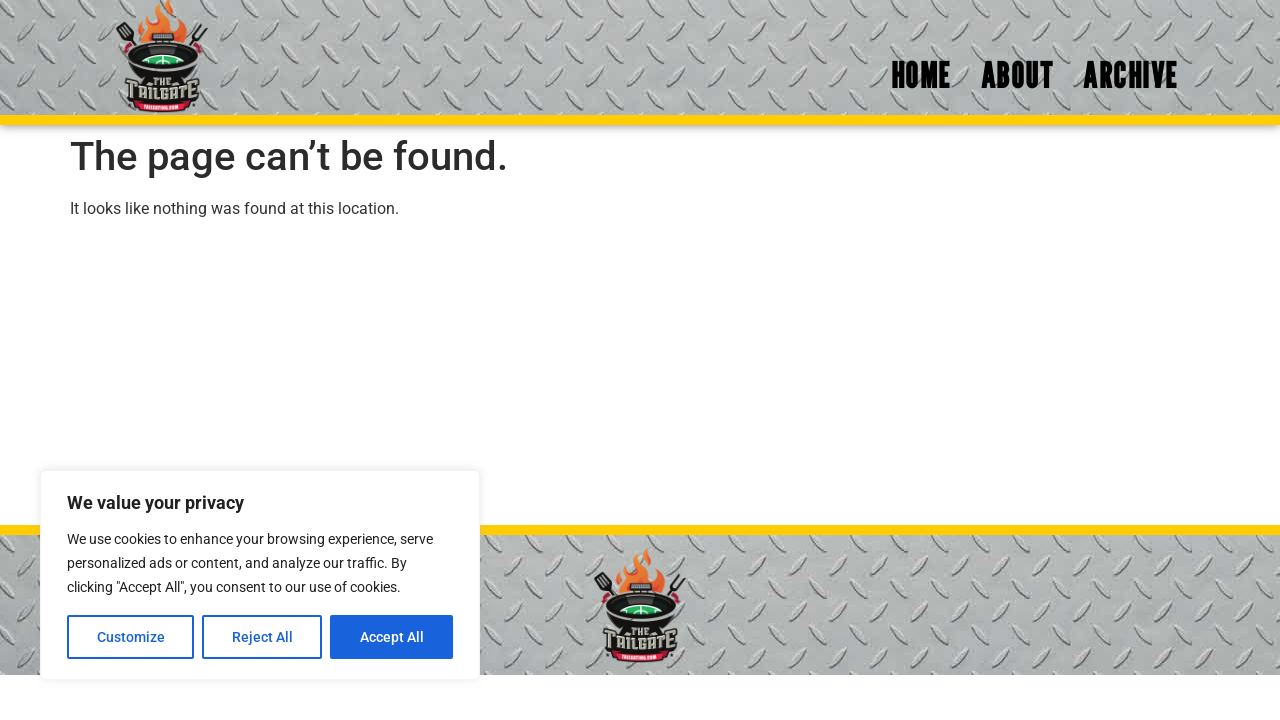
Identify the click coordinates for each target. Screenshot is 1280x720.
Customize (131, 637)
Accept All (392, 637)
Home (921, 75)
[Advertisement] (640, 375)
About (1017, 75)
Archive (1130, 75)
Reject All (262, 637)
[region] (260, 575)
